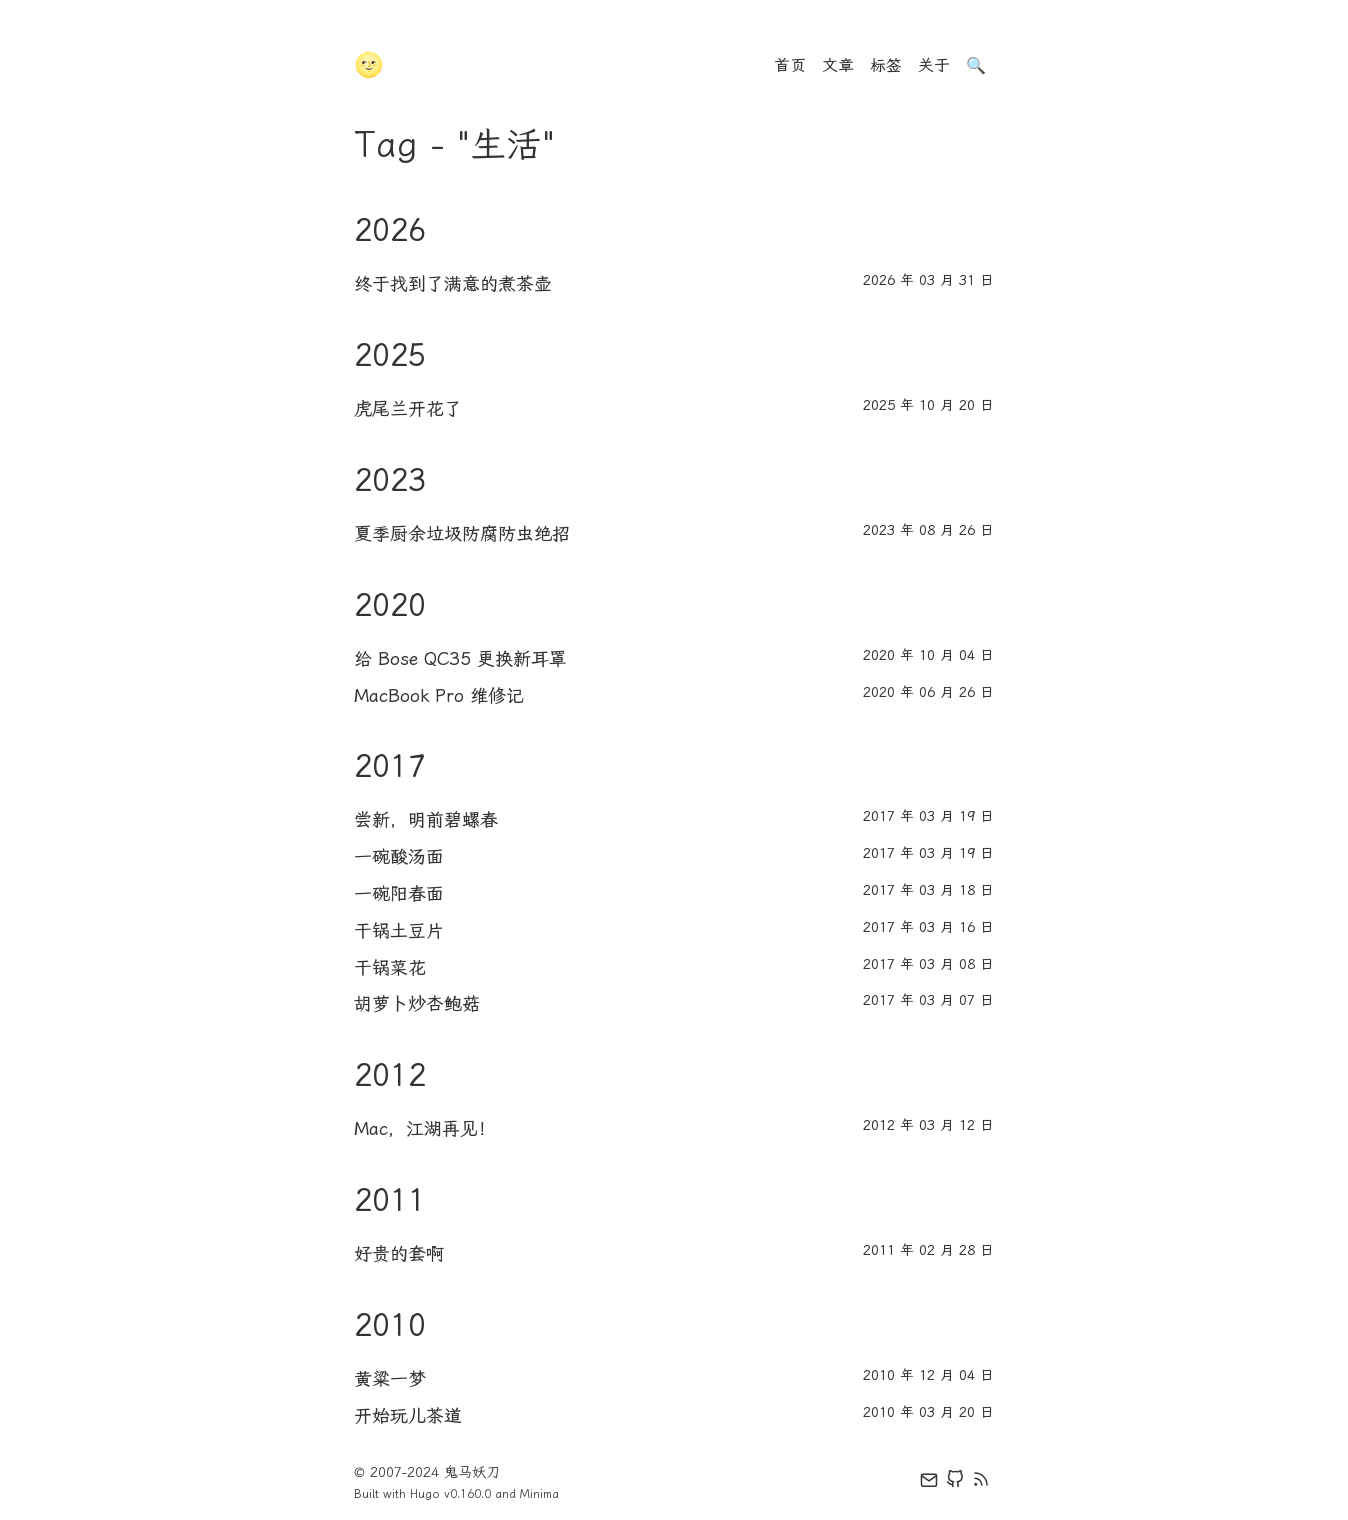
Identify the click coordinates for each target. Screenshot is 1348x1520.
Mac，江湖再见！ (425, 1129)
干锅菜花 (390, 968)
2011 (390, 1200)
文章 (838, 65)
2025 (390, 355)
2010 (390, 1325)
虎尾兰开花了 (408, 409)
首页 (790, 65)
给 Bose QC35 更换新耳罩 (460, 659)
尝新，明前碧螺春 (426, 820)
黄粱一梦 (390, 1379)
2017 (390, 766)
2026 (390, 230)
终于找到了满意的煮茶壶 (453, 284)
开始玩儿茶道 (408, 1416)
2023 (390, 480)
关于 (934, 65)
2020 (390, 605)
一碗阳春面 (399, 894)
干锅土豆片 (399, 931)
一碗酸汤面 (399, 857)
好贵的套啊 (399, 1254)
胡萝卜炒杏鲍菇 (417, 1004)
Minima (539, 1494)
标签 (886, 65)
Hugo (425, 1494)
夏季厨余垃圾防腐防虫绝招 (462, 534)
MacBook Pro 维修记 (439, 696)
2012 (390, 1075)
